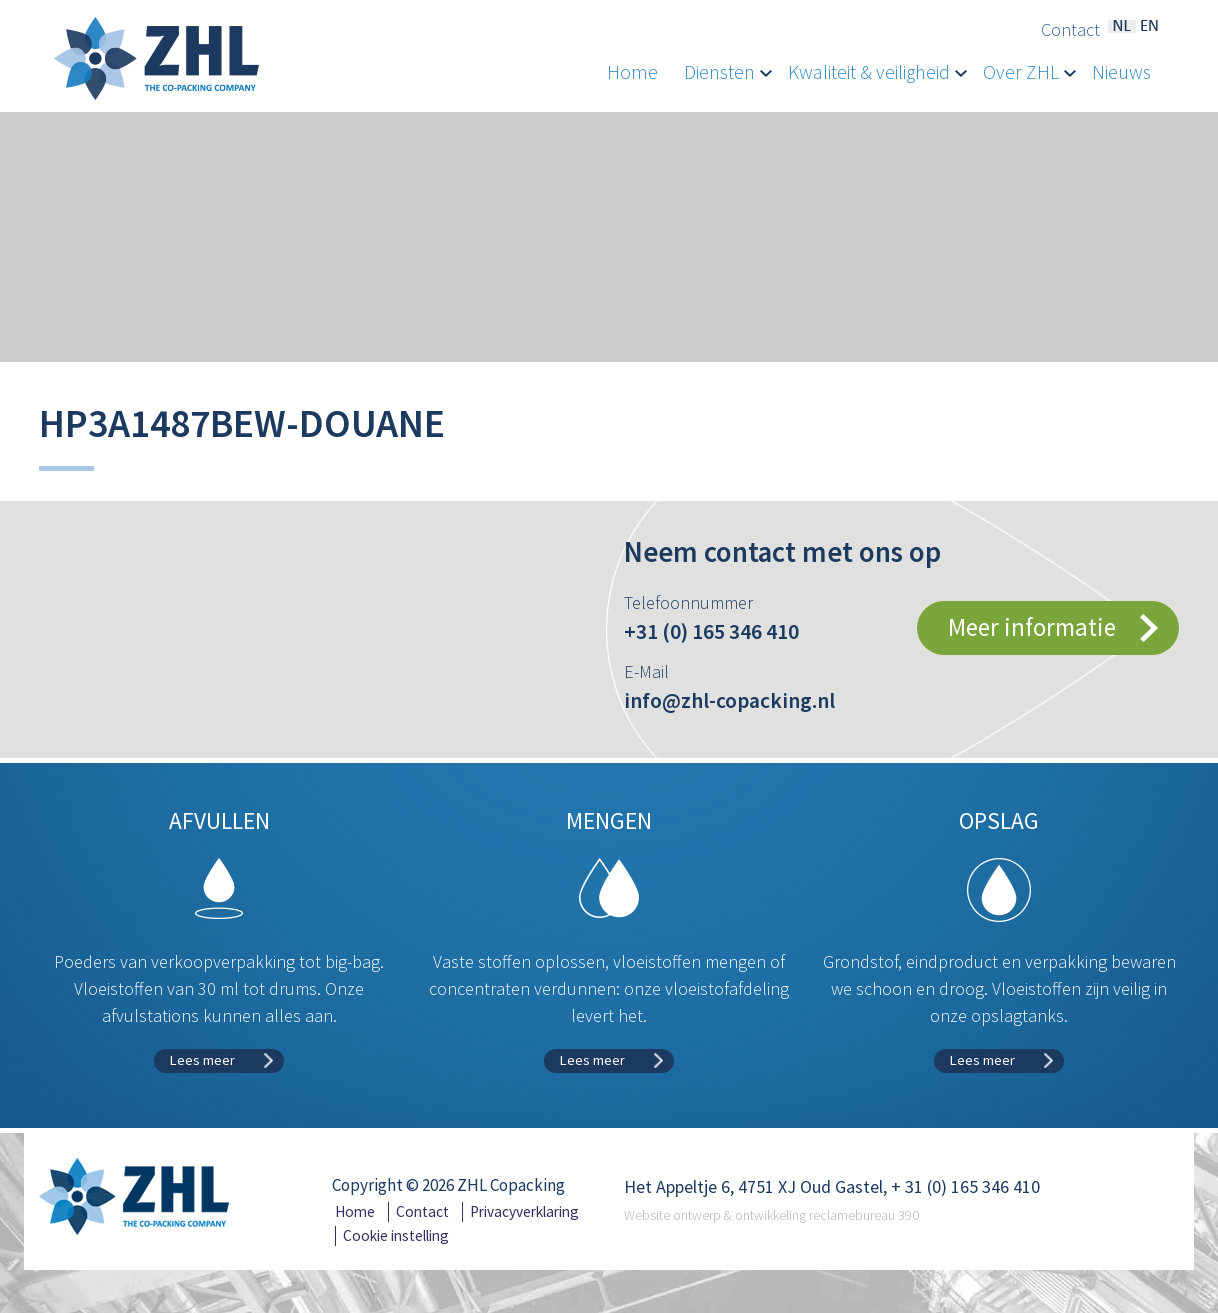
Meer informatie (1032, 627)
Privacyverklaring (524, 1211)
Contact (1070, 30)
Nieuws (1121, 72)
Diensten (728, 72)
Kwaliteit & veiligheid (877, 72)
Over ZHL (1029, 72)
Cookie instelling (396, 1235)
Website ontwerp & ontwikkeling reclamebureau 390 (771, 1215)
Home (632, 72)
